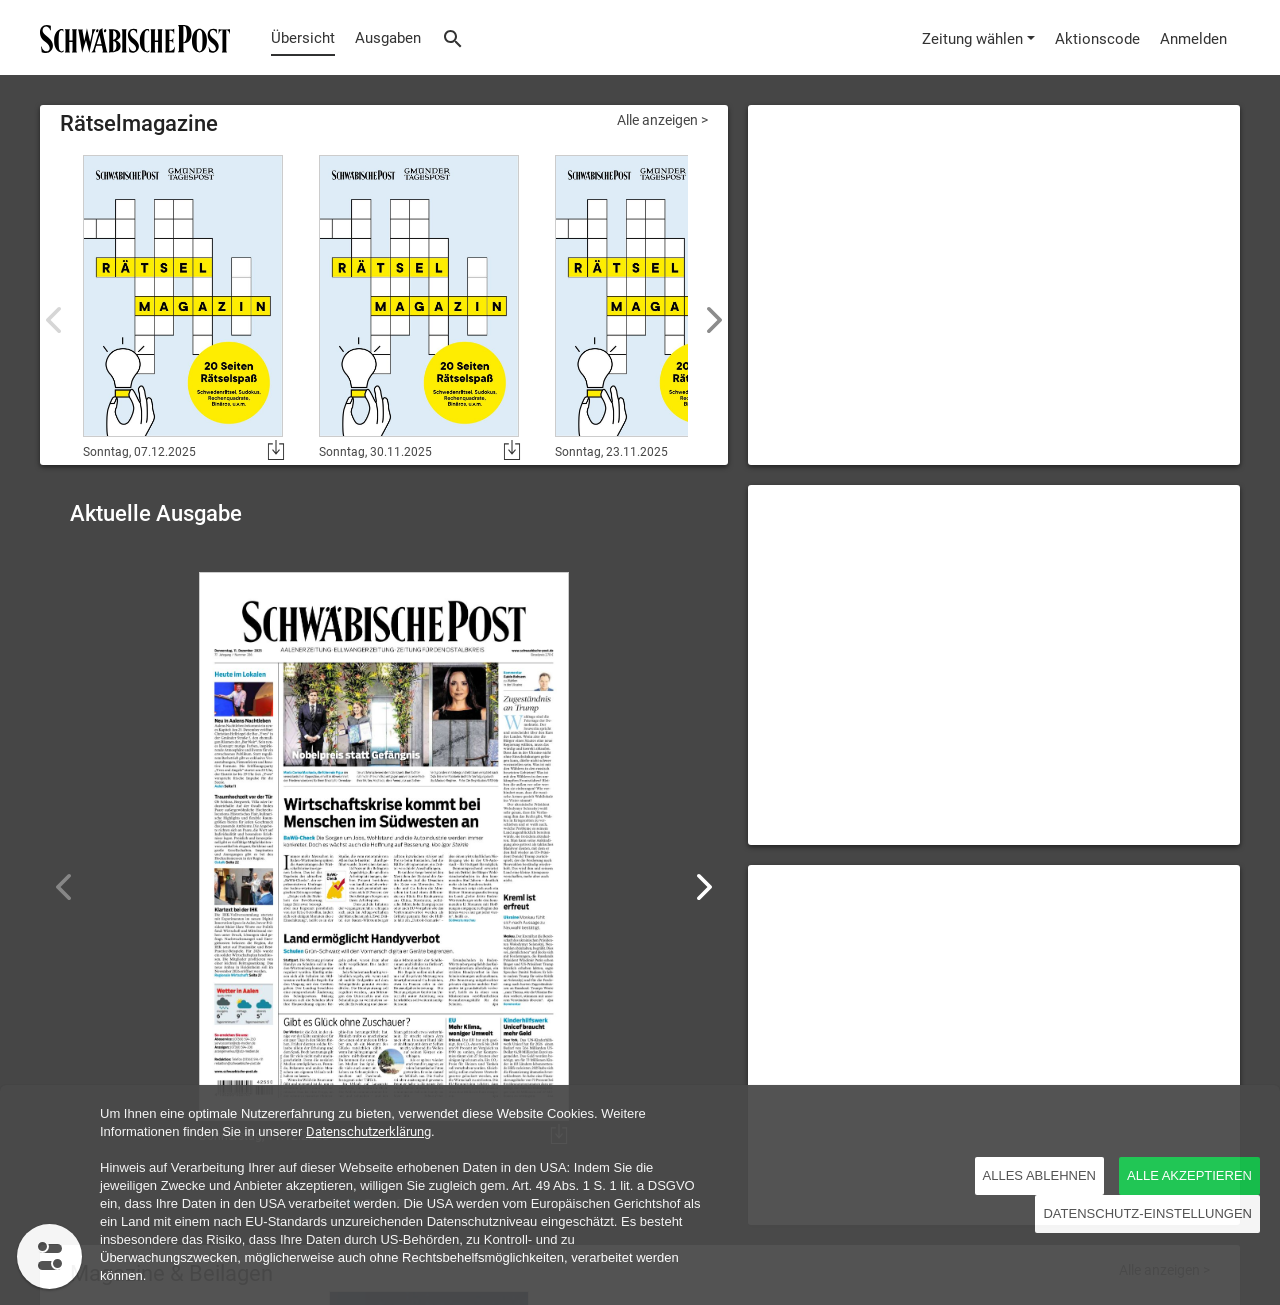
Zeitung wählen (972, 39)
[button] (704, 887)
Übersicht (303, 38)
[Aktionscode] (1097, 37)
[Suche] (453, 37)
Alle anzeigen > (662, 120)
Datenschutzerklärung (368, 1131)
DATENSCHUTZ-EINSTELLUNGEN (1147, 1213)
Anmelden (1193, 39)
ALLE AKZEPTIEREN (1189, 1175)
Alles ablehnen (1039, 1175)
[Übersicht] (130, 37)
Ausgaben (388, 38)
